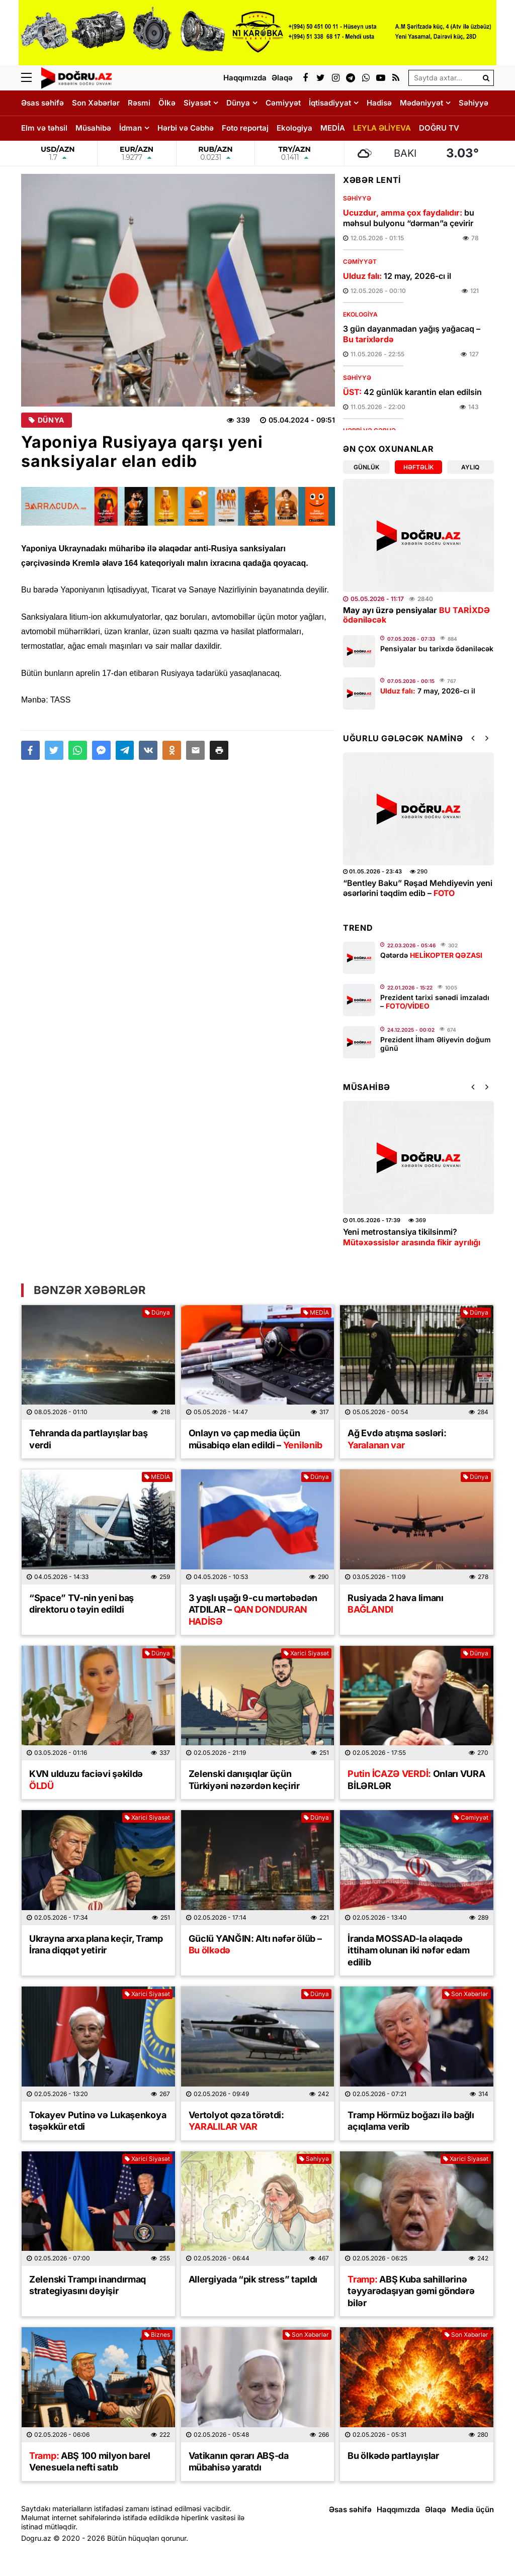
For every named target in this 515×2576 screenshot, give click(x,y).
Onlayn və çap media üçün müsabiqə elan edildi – (255, 1439)
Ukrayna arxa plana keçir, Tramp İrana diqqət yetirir (96, 1944)
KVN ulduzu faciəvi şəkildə (86, 1779)
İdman (130, 128)
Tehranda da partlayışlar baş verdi (88, 1439)
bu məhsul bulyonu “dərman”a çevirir (408, 218)
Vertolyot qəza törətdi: (236, 2121)
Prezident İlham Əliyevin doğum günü (435, 1043)
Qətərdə (431, 955)
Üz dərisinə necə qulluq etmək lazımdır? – (401, 1242)
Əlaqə (435, 2509)
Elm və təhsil (44, 128)
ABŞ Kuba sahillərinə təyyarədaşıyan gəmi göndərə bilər (411, 2291)
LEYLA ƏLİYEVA (382, 128)
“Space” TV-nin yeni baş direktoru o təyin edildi (81, 1604)
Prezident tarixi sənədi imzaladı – (434, 1001)
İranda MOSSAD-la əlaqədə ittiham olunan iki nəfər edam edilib (408, 1950)
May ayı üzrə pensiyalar (416, 615)
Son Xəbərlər (96, 103)
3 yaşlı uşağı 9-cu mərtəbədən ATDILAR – (253, 1610)
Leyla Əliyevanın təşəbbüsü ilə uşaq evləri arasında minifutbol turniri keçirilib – (411, 893)
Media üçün (472, 2509)
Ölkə (167, 103)
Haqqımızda (398, 2509)
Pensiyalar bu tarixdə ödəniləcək (436, 648)
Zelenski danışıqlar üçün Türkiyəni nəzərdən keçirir (244, 1779)
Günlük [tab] (366, 467)
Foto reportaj (245, 128)
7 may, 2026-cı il (427, 690)
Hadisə (379, 103)
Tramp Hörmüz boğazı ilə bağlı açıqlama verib (411, 2121)
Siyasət (197, 103)
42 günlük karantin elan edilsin (412, 392)
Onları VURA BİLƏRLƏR (416, 1779)
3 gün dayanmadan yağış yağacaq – (411, 334)
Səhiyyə (473, 103)
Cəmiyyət (283, 103)
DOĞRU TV (439, 128)
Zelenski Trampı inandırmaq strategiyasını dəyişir (87, 2285)
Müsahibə (93, 128)
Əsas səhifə (42, 103)
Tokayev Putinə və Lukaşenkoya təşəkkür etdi (97, 2121)
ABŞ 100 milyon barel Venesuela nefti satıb (89, 2461)
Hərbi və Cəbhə (185, 128)
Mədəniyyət (421, 103)
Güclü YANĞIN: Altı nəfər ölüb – (255, 1944)
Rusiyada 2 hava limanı (395, 1604)
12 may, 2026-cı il (397, 276)
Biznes (157, 2334)
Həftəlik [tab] (418, 467)
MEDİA (332, 128)
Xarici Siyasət (306, 1653)
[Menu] (31, 77)
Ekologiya (294, 128)
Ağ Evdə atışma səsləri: (397, 1439)
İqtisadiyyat (330, 103)
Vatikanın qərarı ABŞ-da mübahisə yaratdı (239, 2461)
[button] (219, 750)
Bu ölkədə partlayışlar (393, 2455)
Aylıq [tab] (470, 467)
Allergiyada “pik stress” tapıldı (253, 2279)
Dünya (238, 103)
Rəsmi (139, 103)
